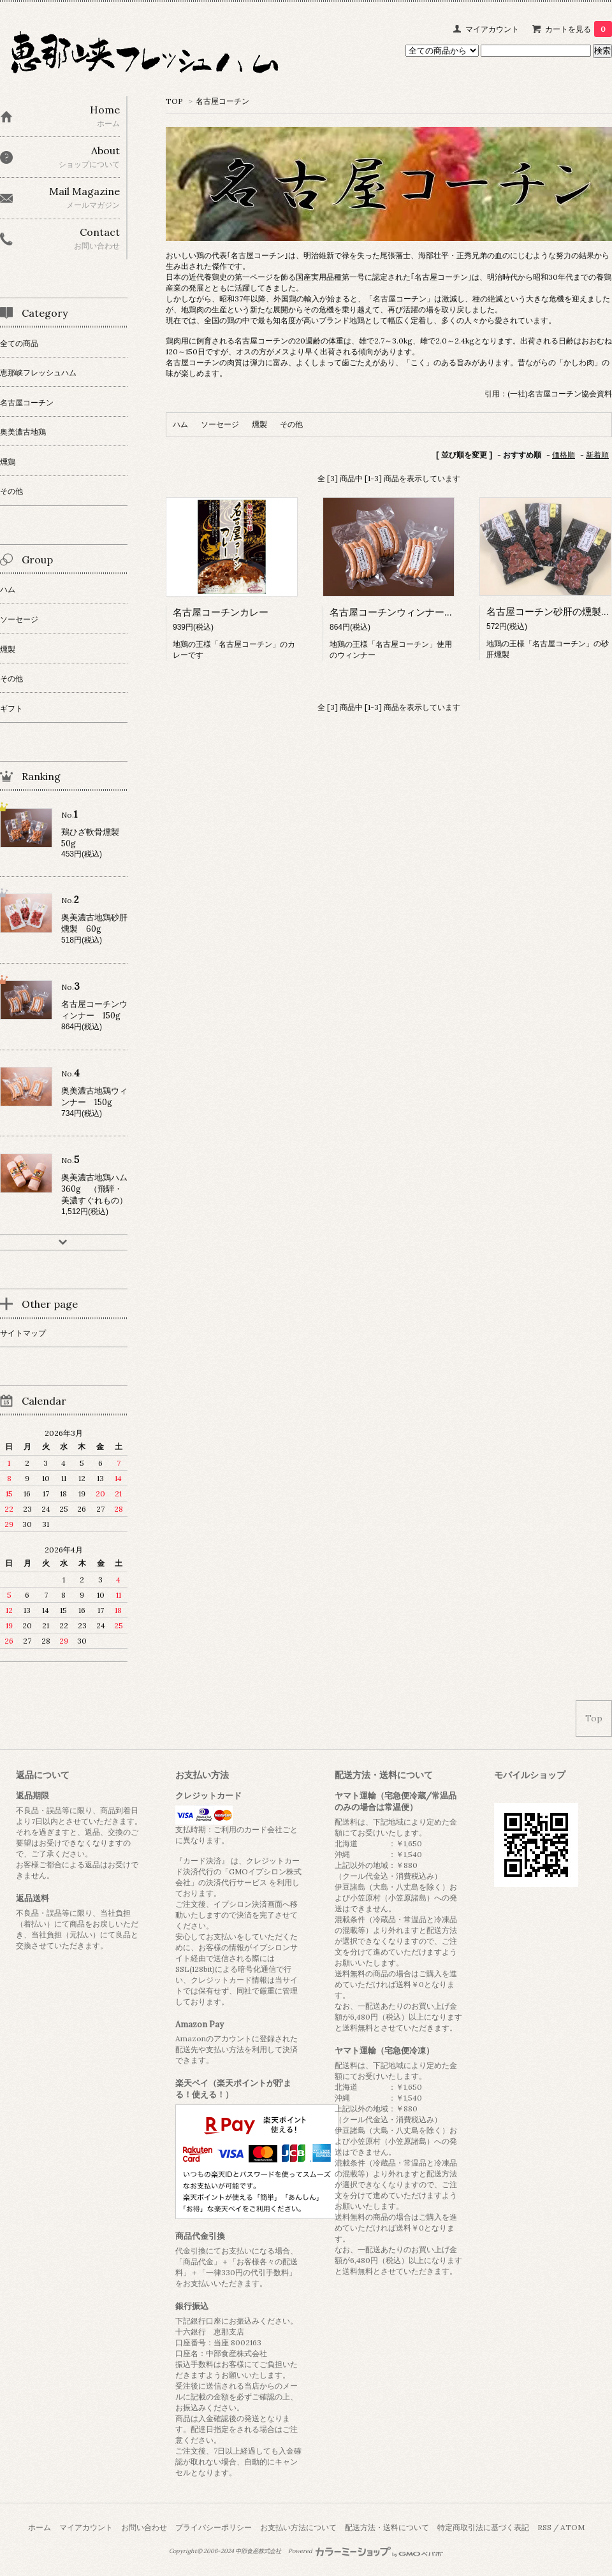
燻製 (259, 424)
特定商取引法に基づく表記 (483, 2527)
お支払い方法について (298, 2527)
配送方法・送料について (387, 2527)
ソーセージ (220, 424)
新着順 (597, 454)
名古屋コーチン (222, 101)
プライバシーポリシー (213, 2527)
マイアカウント (492, 29)
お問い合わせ (144, 2527)
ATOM (572, 2527)
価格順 (563, 454)
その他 (291, 424)
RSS (544, 2527)
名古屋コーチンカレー (220, 612)
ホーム (39, 2527)
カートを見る (578, 29)
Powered (365, 2551)
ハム (180, 424)
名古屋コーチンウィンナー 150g (402, 612)
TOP (174, 101)
